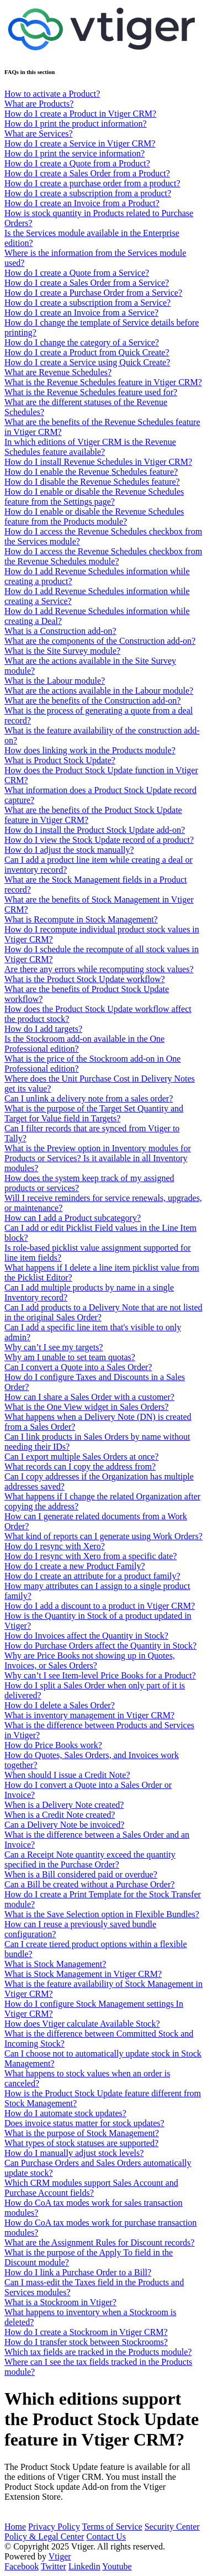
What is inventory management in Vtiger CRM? (89, 1715)
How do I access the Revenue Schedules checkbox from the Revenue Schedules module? (103, 556)
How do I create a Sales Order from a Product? (87, 173)
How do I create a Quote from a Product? (77, 163)
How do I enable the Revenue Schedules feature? (91, 471)
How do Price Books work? (53, 1745)
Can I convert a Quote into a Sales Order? (78, 1367)
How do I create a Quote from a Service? (76, 272)
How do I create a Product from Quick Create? (86, 352)
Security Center (172, 2526)
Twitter (53, 2566)
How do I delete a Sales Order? (59, 1705)
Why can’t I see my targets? (53, 1347)
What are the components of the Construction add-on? (99, 641)
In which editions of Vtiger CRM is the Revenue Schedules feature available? (90, 447)
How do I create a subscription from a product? (87, 193)
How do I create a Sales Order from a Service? (86, 282)
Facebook (21, 2566)
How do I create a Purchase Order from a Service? (93, 292)
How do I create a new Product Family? (74, 1566)
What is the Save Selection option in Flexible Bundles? (101, 1914)
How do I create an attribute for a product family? (92, 1576)
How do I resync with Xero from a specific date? (90, 1556)
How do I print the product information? (75, 123)
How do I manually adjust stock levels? (74, 2153)
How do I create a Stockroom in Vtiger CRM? (86, 2332)
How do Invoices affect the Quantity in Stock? (86, 1635)
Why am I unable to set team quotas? (69, 1357)
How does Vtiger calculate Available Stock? (82, 2023)
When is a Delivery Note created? (64, 1804)
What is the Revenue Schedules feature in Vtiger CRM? (103, 382)
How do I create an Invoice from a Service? (81, 312)
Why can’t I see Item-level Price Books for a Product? (100, 1675)
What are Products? (38, 103)
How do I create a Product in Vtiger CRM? (80, 113)
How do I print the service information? (74, 153)
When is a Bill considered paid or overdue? (80, 1874)
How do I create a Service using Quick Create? (87, 362)
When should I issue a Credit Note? (67, 1775)
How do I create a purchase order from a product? (92, 183)
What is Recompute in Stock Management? (81, 919)
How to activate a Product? (52, 93)
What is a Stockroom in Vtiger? (60, 2302)
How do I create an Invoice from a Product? (82, 203)
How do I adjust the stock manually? (69, 849)
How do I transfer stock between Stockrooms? (86, 2342)
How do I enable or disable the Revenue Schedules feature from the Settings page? (94, 496)
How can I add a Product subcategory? (72, 1218)
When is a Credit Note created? (59, 1814)
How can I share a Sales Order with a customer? (89, 1397)
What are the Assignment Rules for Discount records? (99, 2242)
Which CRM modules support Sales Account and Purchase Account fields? (91, 2187)
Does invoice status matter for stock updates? (84, 2123)
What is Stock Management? (55, 1964)
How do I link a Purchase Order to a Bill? (77, 2272)
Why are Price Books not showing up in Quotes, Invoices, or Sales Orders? (89, 1660)
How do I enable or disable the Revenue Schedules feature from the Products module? (94, 516)
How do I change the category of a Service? (81, 342)
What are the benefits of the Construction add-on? (92, 700)
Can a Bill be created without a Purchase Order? (89, 1884)
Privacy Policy (54, 2526)
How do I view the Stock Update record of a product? (99, 839)
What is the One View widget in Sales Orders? (86, 1407)
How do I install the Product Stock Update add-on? (94, 830)
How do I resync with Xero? (54, 1546)
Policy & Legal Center (44, 2536)
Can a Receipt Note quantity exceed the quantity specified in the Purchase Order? (90, 1859)
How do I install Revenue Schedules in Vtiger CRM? (98, 461)
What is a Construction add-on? (60, 631)
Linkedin (84, 2566)
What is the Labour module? (54, 680)
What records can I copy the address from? (80, 1466)
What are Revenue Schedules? (58, 372)
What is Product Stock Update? (59, 760)
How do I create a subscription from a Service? (87, 302)
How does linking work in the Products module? (90, 750)
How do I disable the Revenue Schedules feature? (92, 481)
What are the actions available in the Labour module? (98, 690)
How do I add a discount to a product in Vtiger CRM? (99, 1605)
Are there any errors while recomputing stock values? (99, 969)
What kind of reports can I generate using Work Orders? (103, 1536)
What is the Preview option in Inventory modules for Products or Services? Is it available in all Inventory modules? (97, 1158)
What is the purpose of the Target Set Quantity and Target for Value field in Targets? (93, 1113)
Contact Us (106, 2536)
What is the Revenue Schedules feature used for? (90, 392)
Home (15, 2526)
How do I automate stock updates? (65, 2113)
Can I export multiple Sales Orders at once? (81, 1456)
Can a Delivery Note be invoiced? (64, 1824)
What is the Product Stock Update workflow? (84, 979)
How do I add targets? (43, 1028)
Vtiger (60, 2556)
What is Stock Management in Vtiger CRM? (83, 1974)
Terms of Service (112, 2526)
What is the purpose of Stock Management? (81, 2133)
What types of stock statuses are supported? (81, 2143)
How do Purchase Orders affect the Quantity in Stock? (100, 1645)
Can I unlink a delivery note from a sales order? (88, 1098)
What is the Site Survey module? (62, 650)
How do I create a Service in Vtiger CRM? (79, 143)
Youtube (117, 2566)
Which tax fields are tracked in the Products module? (98, 2352)
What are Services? (38, 133)
